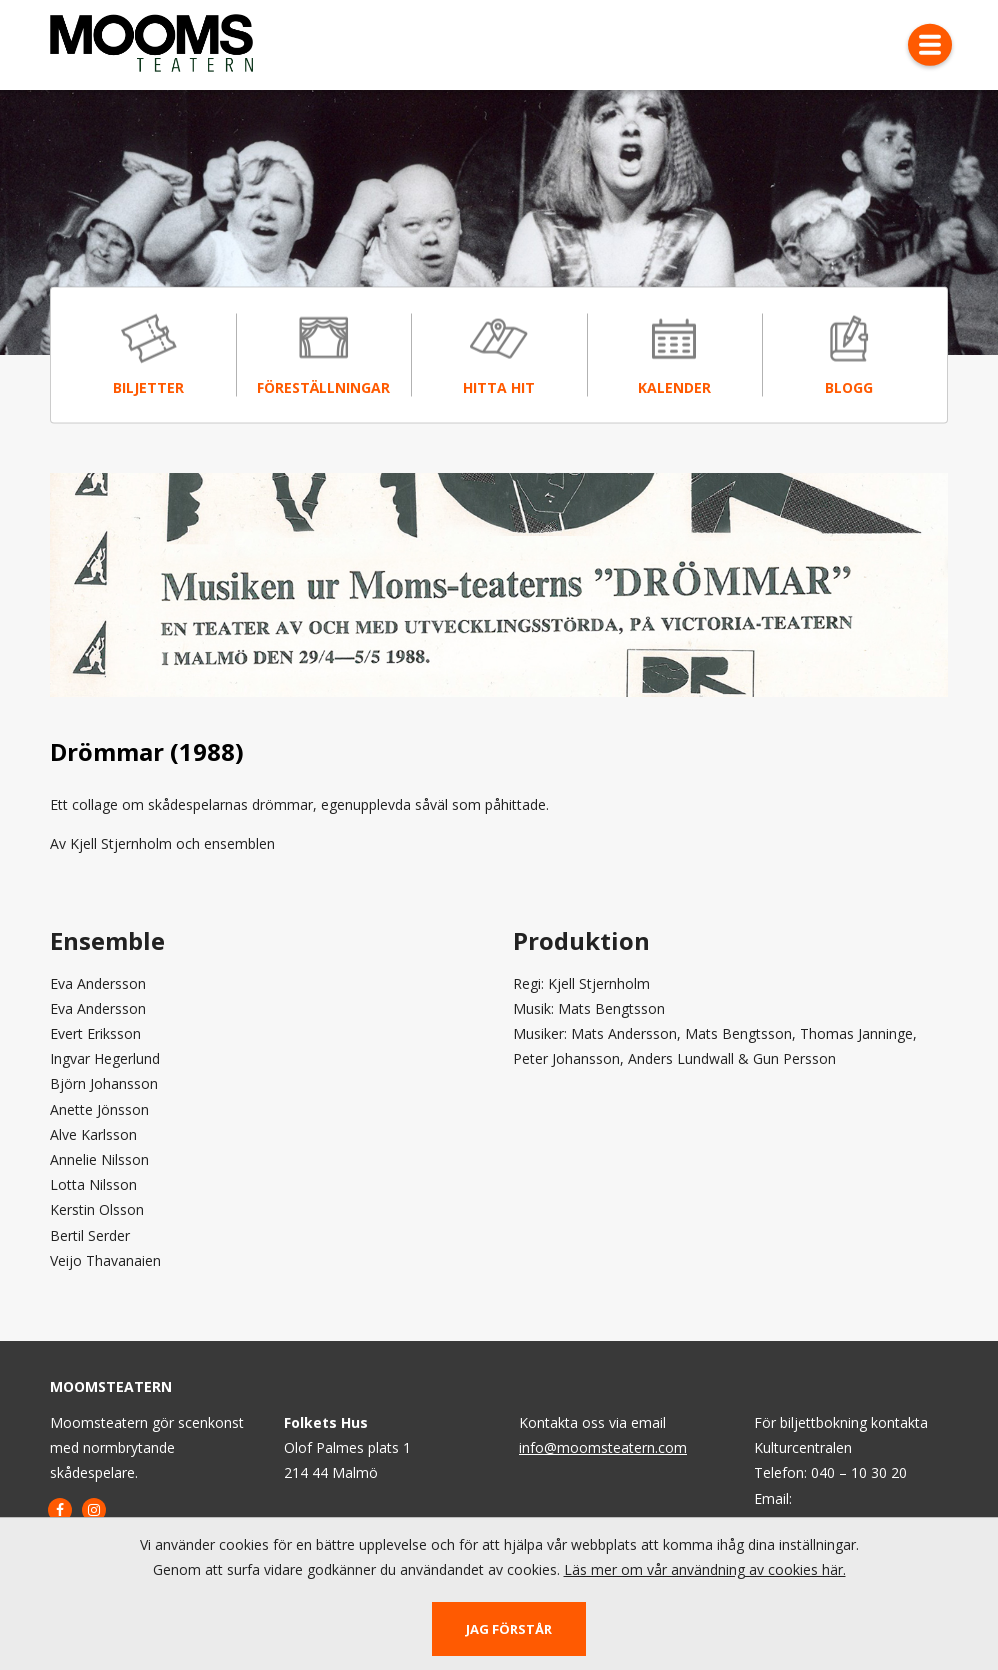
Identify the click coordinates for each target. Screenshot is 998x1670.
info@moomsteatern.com (603, 1447)
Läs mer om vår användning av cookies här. (705, 1569)
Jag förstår (509, 1629)
